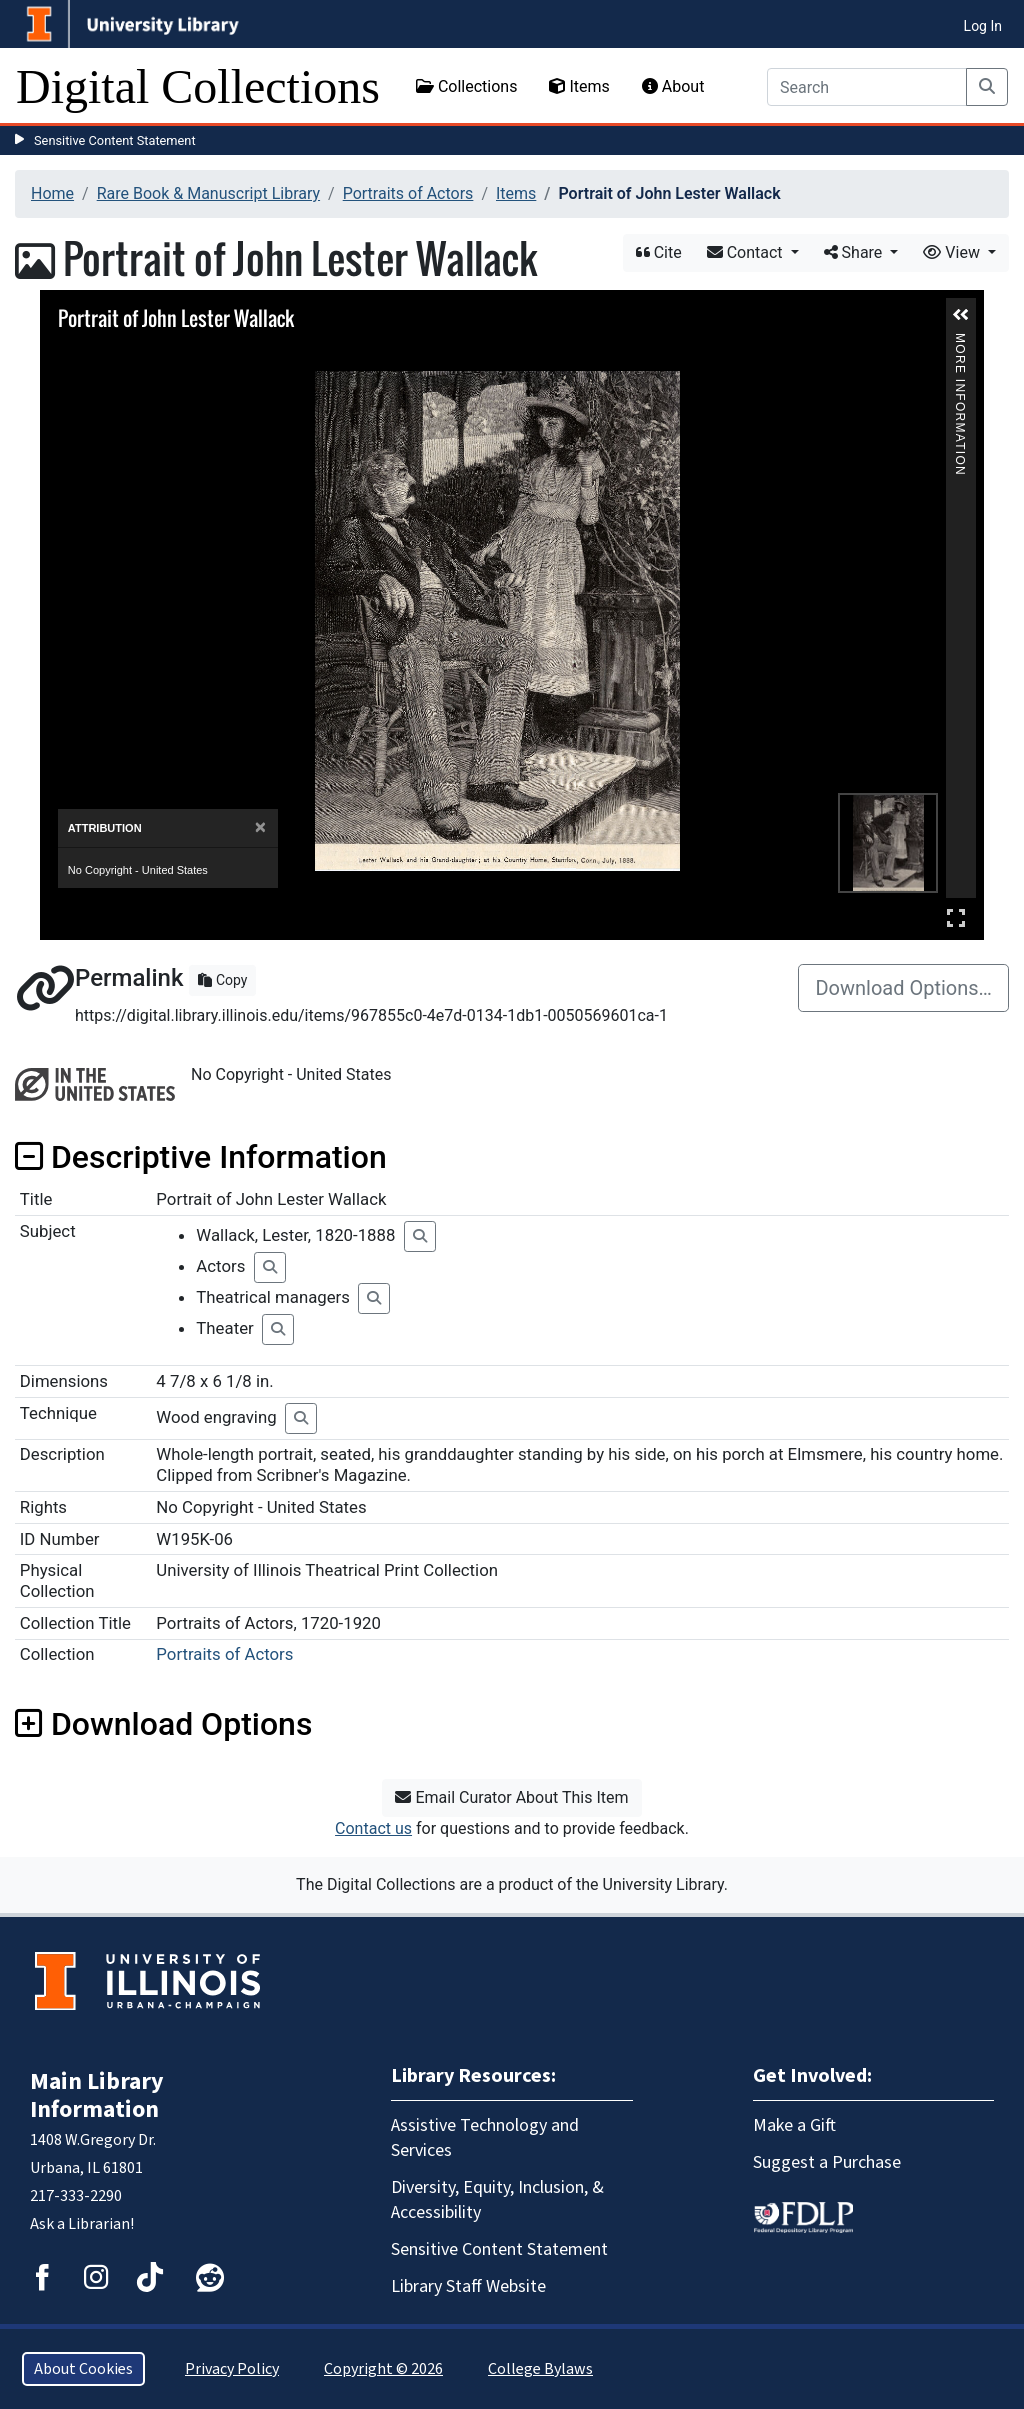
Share (855, 252)
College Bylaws (540, 2369)
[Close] (260, 827)
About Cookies (83, 2369)
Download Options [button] (163, 1724)
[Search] (867, 87)
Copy (222, 980)
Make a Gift (794, 2125)
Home (52, 193)
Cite (659, 252)
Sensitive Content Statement (115, 140)
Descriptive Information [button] (201, 1157)
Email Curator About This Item (511, 1797)
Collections (467, 86)
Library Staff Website (468, 2286)
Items (579, 86)
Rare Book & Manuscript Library (208, 193)
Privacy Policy (232, 2369)
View (953, 252)
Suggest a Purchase (827, 2162)
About (673, 86)
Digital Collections (198, 86)
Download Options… (903, 988)
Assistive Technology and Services (485, 2138)
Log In (983, 26)
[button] (961, 315)
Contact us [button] (373, 1828)
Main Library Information (97, 2095)
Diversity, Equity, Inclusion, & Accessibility (497, 2200)
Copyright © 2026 (383, 2369)
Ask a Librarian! (82, 2224)
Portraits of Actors (408, 193)
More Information (960, 341)
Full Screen (956, 917)
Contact (747, 252)
